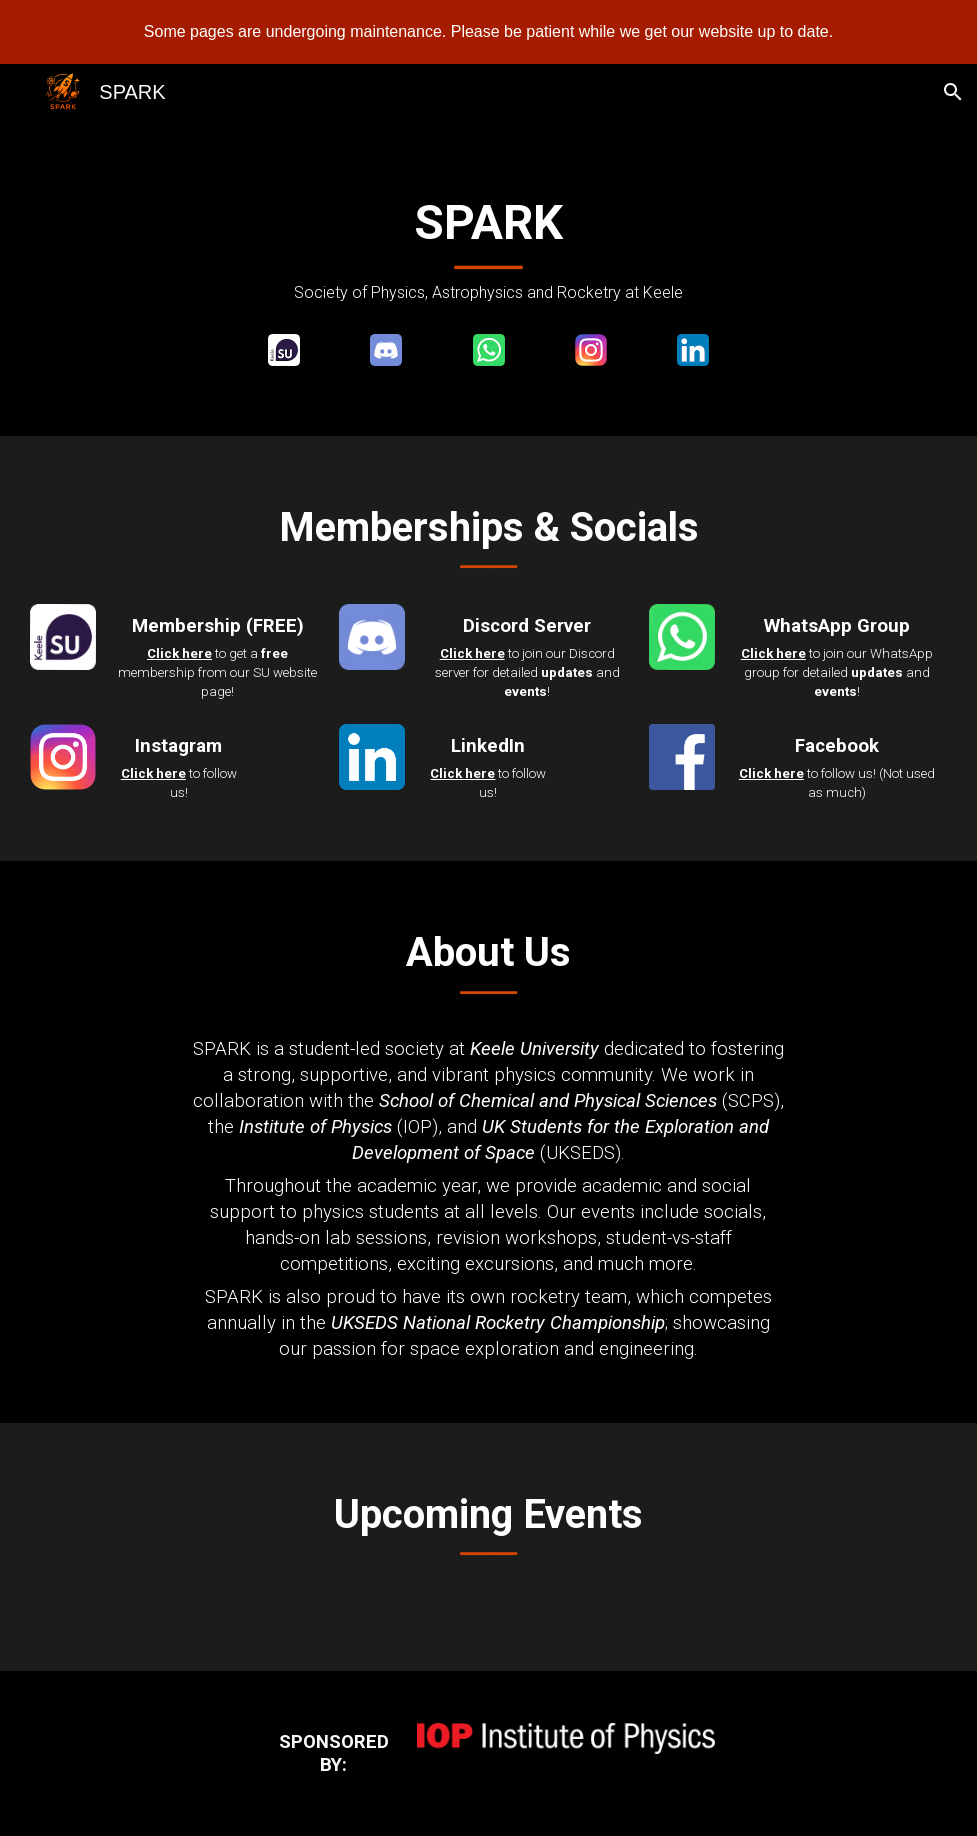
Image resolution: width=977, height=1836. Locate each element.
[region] (488, 32)
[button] (953, 92)
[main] (488, 248)
